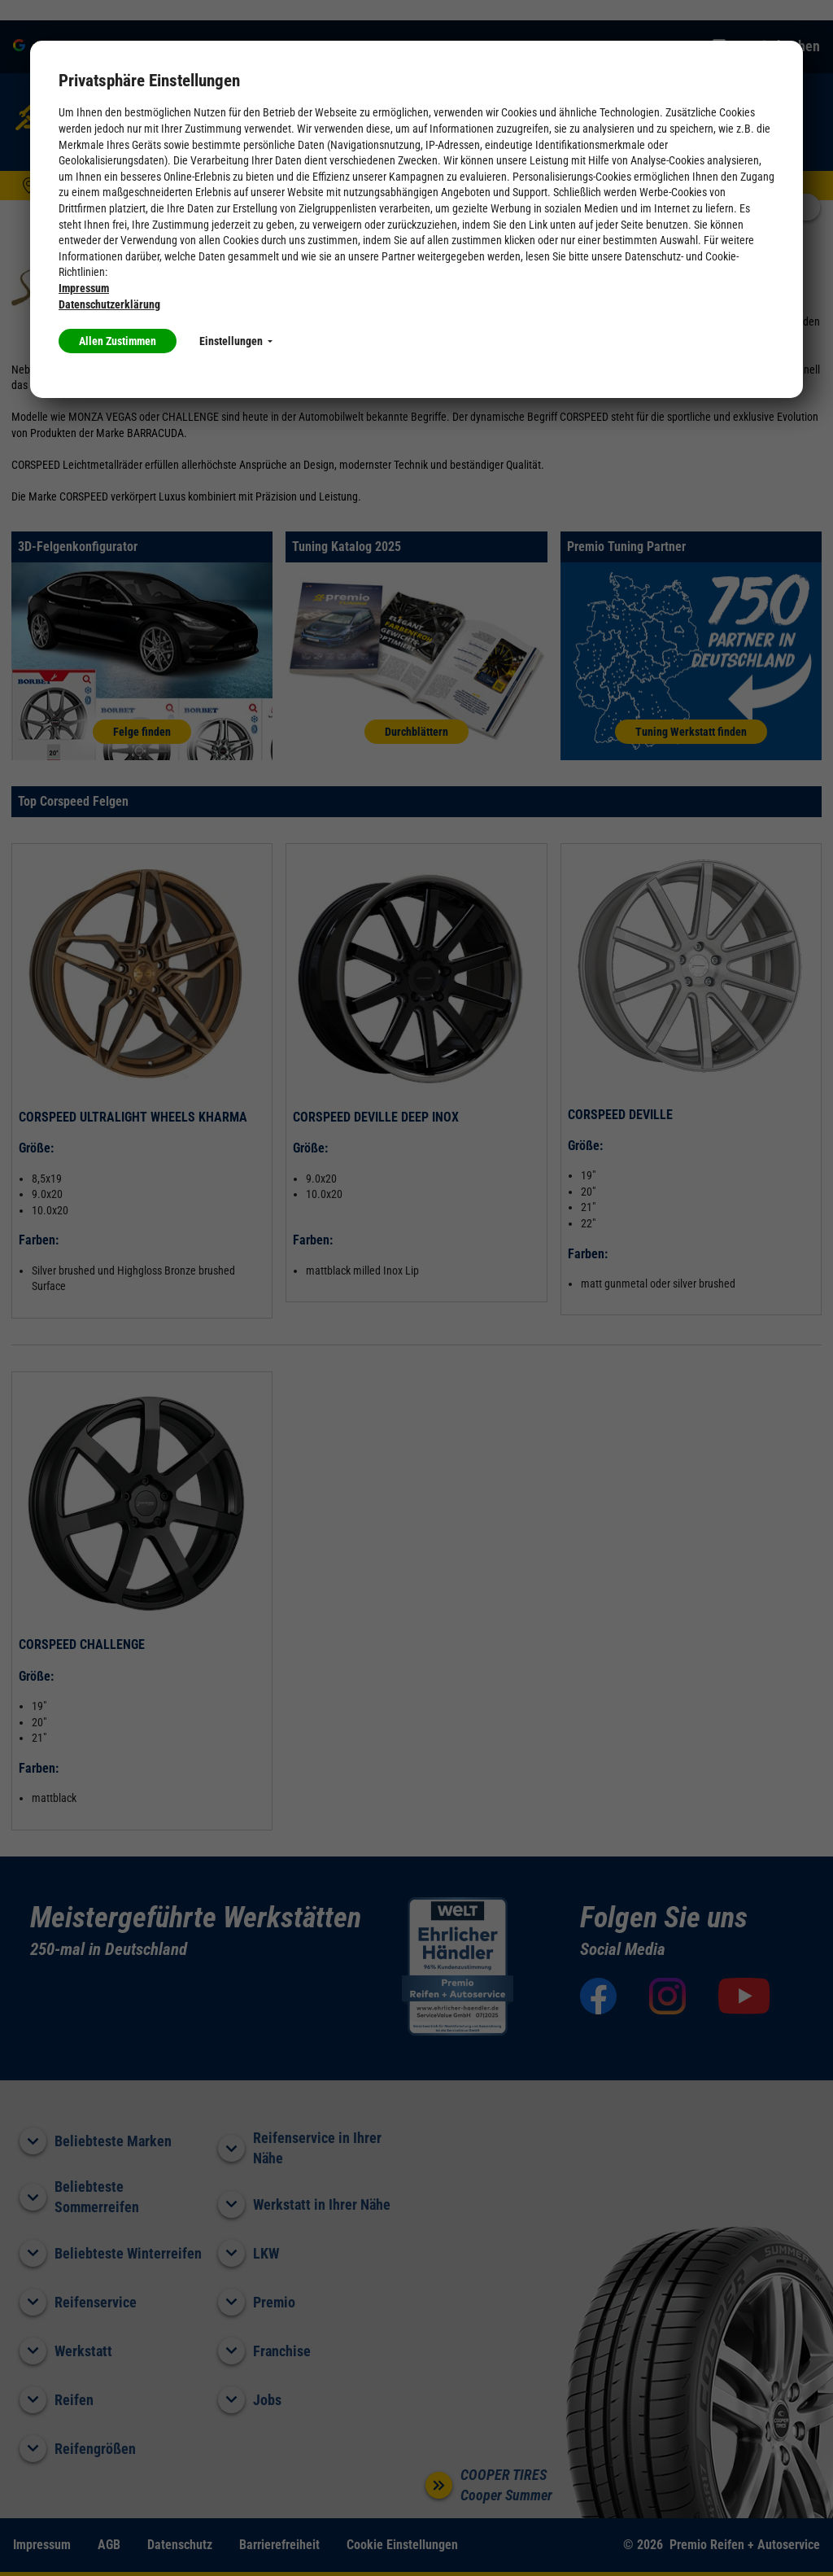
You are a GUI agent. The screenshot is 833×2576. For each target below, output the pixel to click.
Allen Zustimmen (117, 341)
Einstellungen (236, 341)
